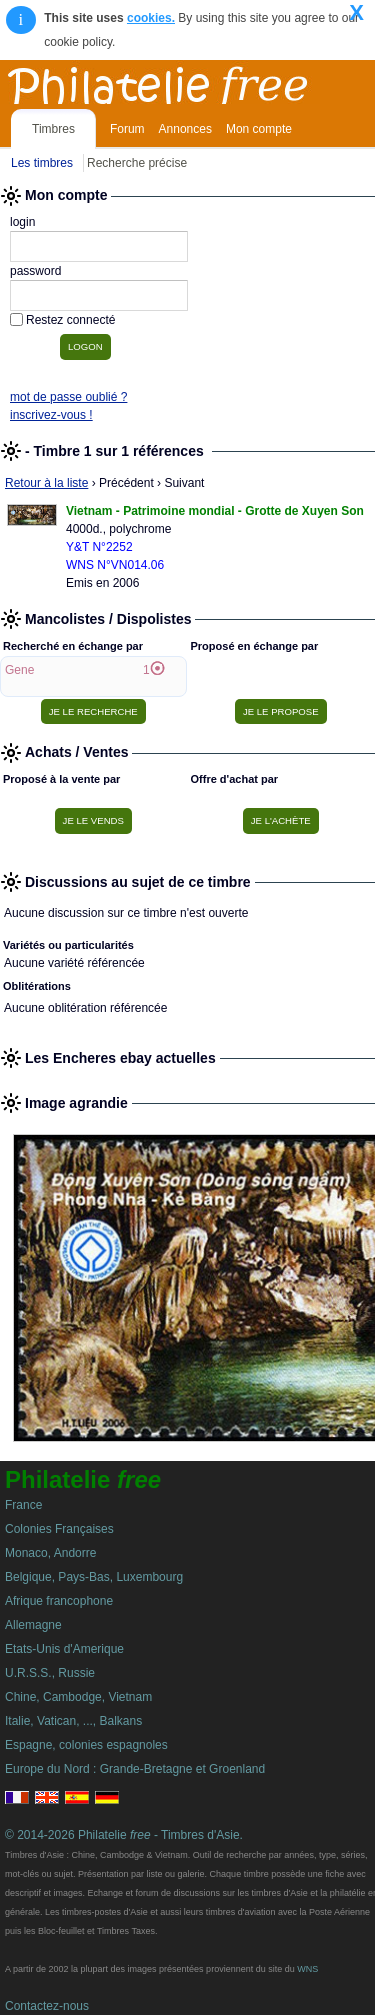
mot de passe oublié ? (68, 397)
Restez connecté (70, 320)
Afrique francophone (59, 1601)
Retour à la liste (46, 483)
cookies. (151, 18)
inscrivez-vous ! (51, 415)
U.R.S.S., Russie (50, 1673)
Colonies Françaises (59, 1529)
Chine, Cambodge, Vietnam (78, 1697)
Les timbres (42, 163)
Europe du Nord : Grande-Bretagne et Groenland (135, 1769)
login (22, 222)
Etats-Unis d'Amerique (64, 1649)
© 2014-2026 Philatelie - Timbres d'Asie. (124, 1835)
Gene (19, 670)
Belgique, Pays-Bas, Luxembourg (94, 1577)
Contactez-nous (47, 2006)
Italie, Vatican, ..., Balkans (73, 1721)
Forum (127, 129)
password (35, 271)
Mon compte (259, 129)
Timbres (53, 129)
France (23, 1505)
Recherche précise (137, 163)
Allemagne (33, 1625)
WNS (307, 1969)
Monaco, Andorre (50, 1553)
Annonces (185, 129)
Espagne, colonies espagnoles (86, 1745)
